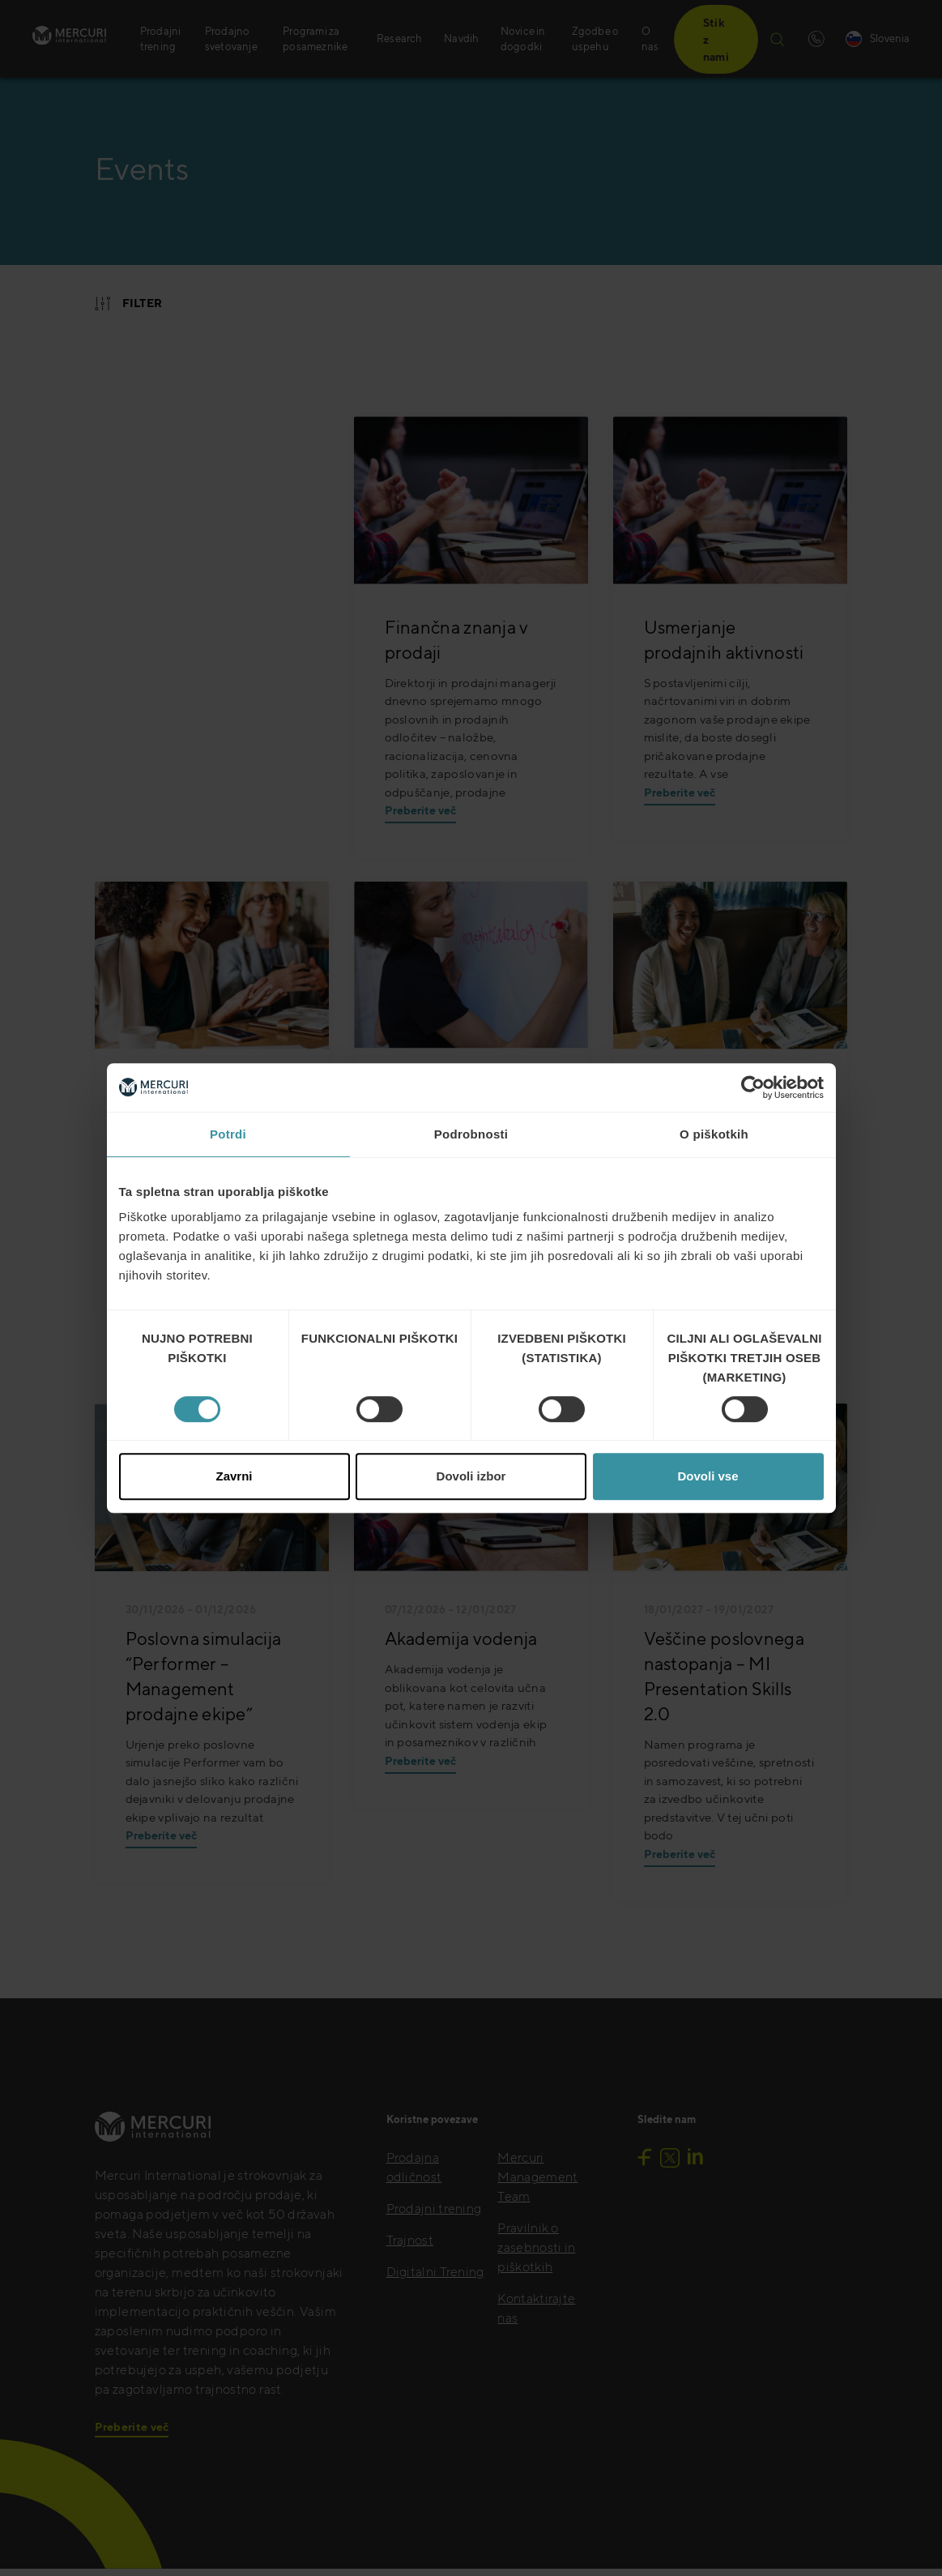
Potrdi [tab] (228, 1134)
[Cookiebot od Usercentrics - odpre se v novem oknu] (753, 1087)
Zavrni (233, 1476)
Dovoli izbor (471, 1476)
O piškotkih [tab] (714, 1134)
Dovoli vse (707, 1476)
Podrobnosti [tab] (471, 1134)
